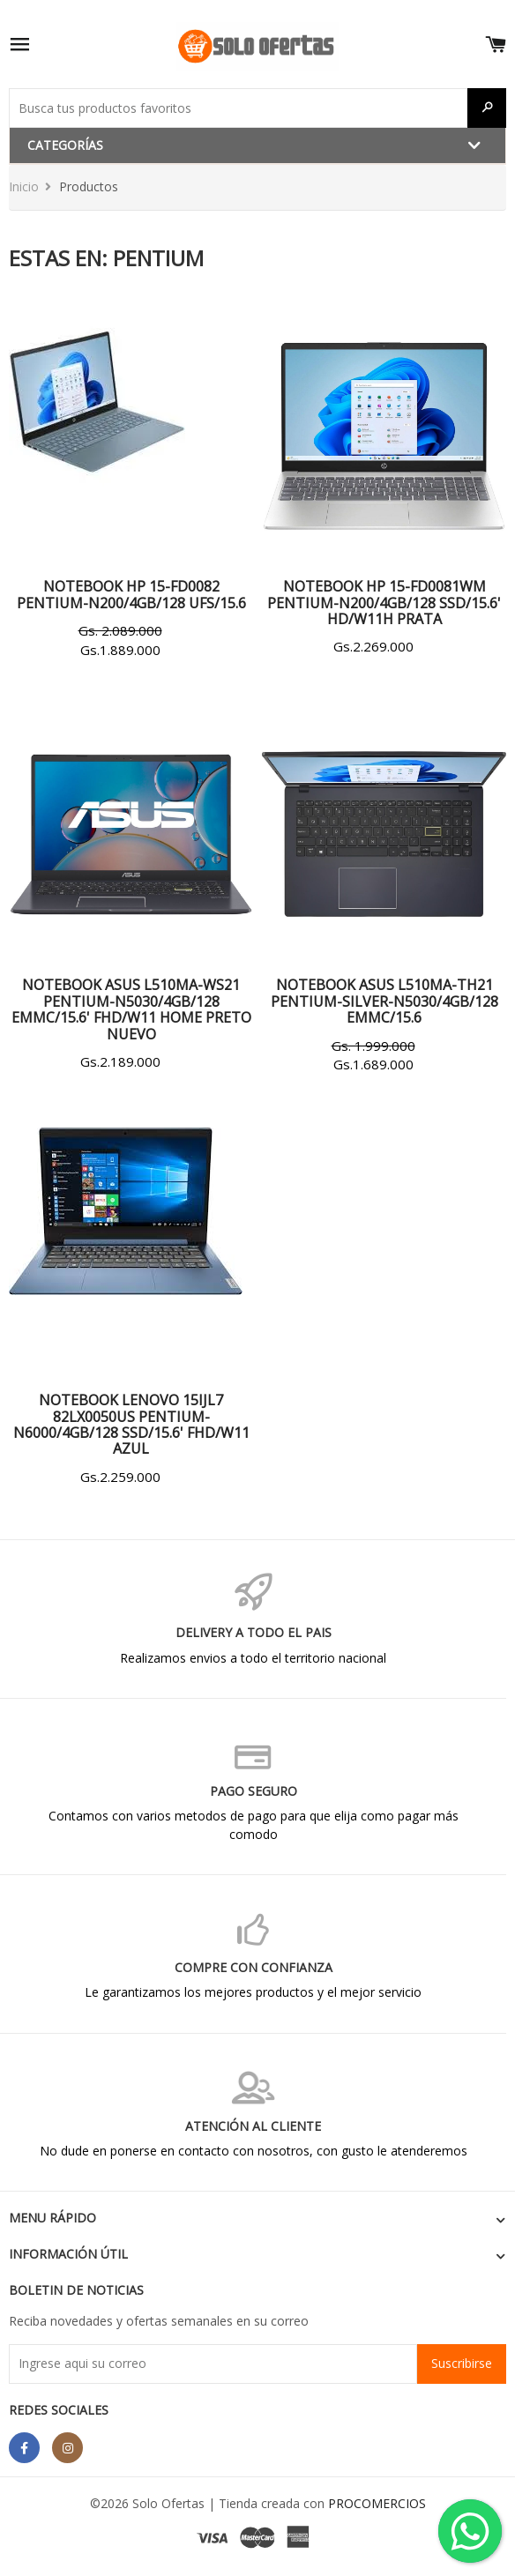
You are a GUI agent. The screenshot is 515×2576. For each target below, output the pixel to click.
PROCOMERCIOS (377, 2503)
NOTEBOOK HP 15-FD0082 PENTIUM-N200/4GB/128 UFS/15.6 (131, 594)
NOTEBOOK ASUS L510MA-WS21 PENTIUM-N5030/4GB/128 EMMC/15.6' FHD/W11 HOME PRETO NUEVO (131, 1009)
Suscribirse (461, 2363)
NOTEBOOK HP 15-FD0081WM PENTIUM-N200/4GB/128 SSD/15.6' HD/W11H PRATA (384, 603)
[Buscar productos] (238, 108)
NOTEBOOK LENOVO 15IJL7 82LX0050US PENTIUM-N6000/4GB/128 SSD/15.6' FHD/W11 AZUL (131, 1424)
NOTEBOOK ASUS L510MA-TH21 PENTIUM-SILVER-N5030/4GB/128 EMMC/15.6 (384, 1001)
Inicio (24, 186)
